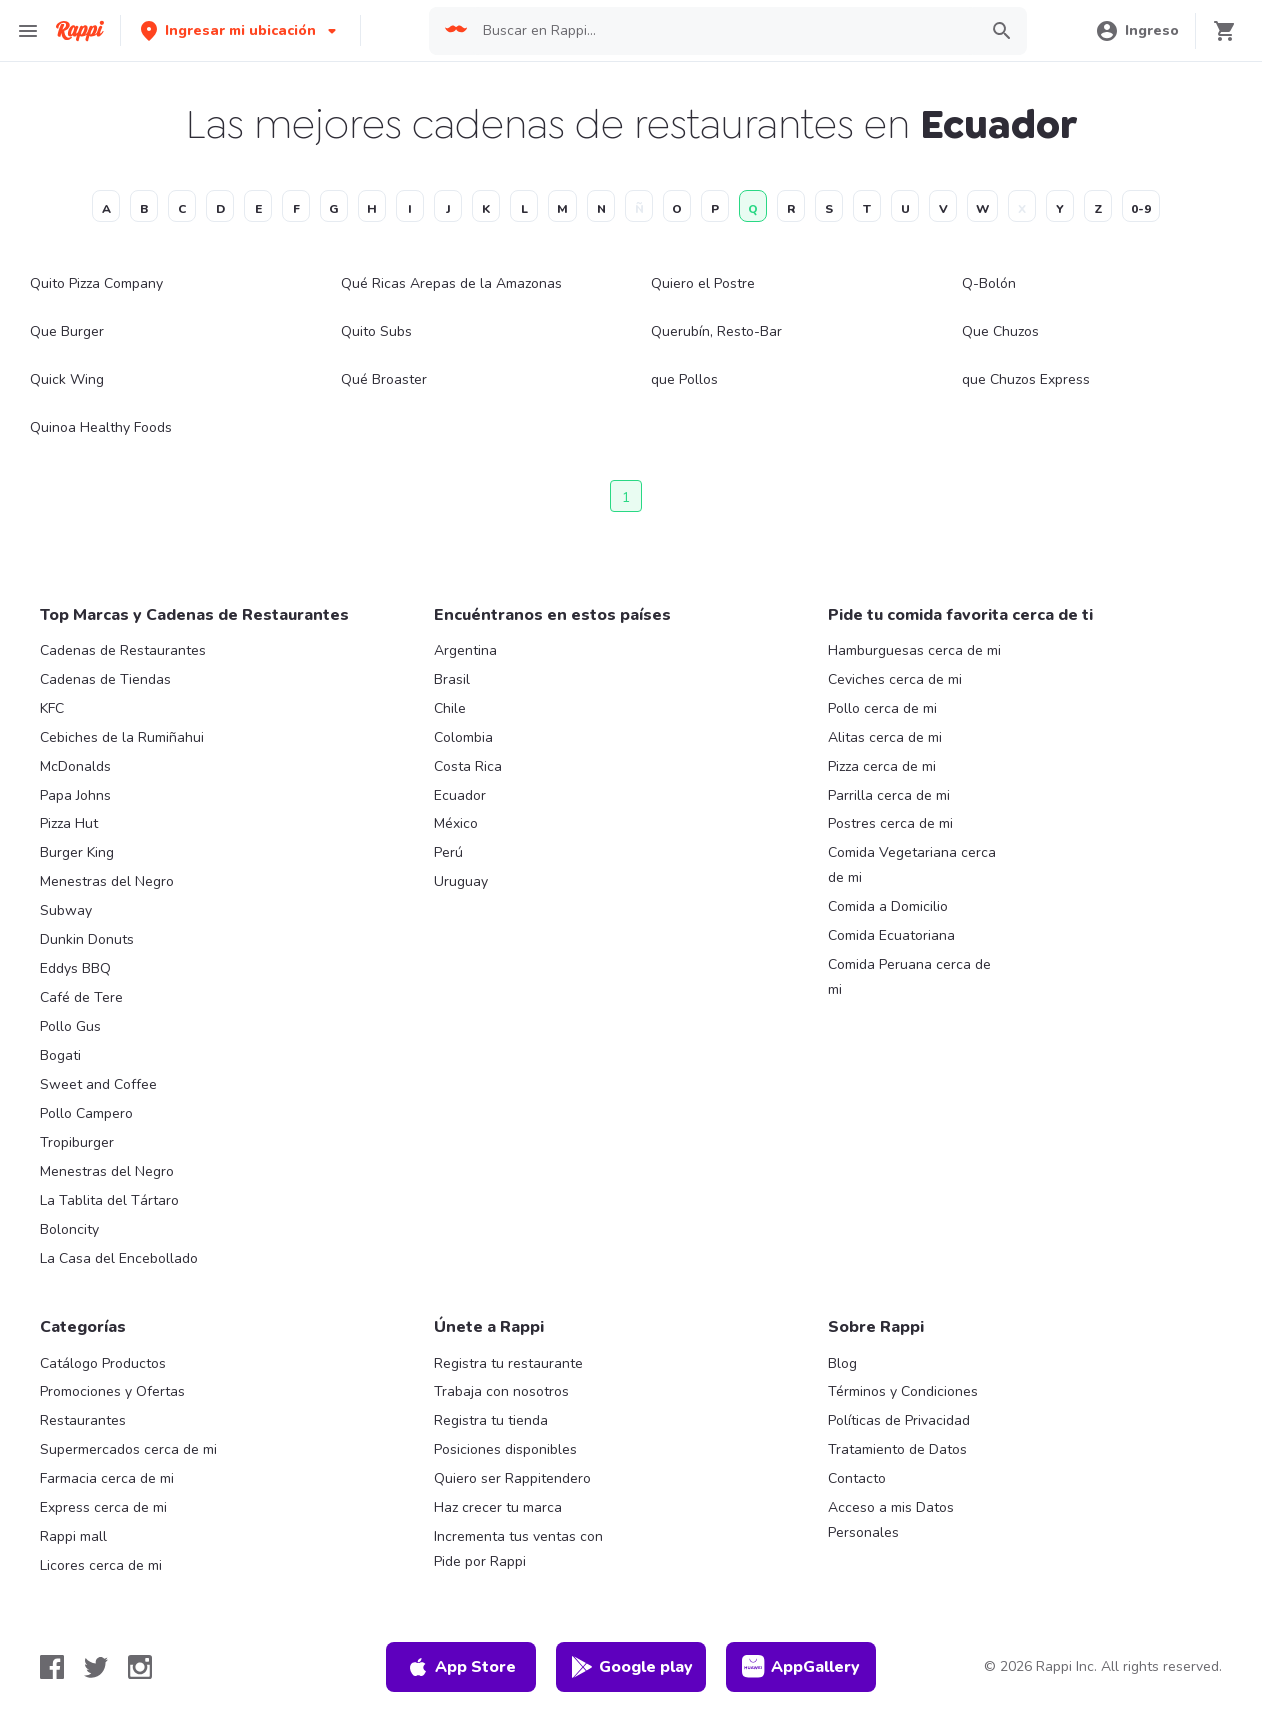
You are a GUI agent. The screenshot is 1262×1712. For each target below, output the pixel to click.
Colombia (463, 737)
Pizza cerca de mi (882, 766)
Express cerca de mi (103, 1507)
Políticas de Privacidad (899, 1420)
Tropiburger (77, 1142)
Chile (450, 708)
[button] (240, 30)
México (456, 823)
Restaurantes (83, 1420)
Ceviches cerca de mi (895, 679)
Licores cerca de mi (101, 1565)
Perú (448, 852)
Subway (66, 910)
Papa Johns (75, 795)
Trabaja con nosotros (501, 1391)
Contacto (857, 1478)
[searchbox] (724, 31)
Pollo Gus (70, 1026)
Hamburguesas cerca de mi (914, 650)
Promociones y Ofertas (112, 1391)
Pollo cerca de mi (882, 708)
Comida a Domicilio (888, 906)
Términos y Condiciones (903, 1391)
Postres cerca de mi (890, 823)
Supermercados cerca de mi (128, 1449)
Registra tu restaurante (508, 1363)
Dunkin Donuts (87, 939)
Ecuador (460, 795)
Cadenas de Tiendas (105, 679)
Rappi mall (73, 1536)
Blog (842, 1363)
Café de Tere (81, 997)
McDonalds (75, 766)
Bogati (60, 1055)
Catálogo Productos (103, 1363)
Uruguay (461, 881)
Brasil (452, 679)
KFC (52, 708)
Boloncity (69, 1229)
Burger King (77, 852)
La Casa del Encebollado (119, 1258)
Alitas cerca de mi (885, 737)
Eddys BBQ (75, 968)
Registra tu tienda (491, 1420)
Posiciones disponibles (505, 1449)
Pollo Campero (86, 1113)
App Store (461, 1667)
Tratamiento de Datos (897, 1449)
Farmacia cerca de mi (107, 1478)
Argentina (465, 650)
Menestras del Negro (107, 881)
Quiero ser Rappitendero (512, 1478)
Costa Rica (468, 766)
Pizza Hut (69, 823)
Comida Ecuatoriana (891, 935)
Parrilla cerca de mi (889, 795)
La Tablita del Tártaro (109, 1200)
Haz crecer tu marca (498, 1507)
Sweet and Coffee (98, 1084)
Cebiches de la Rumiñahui (122, 737)
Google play (631, 1667)
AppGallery (801, 1667)
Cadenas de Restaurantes (123, 650)
